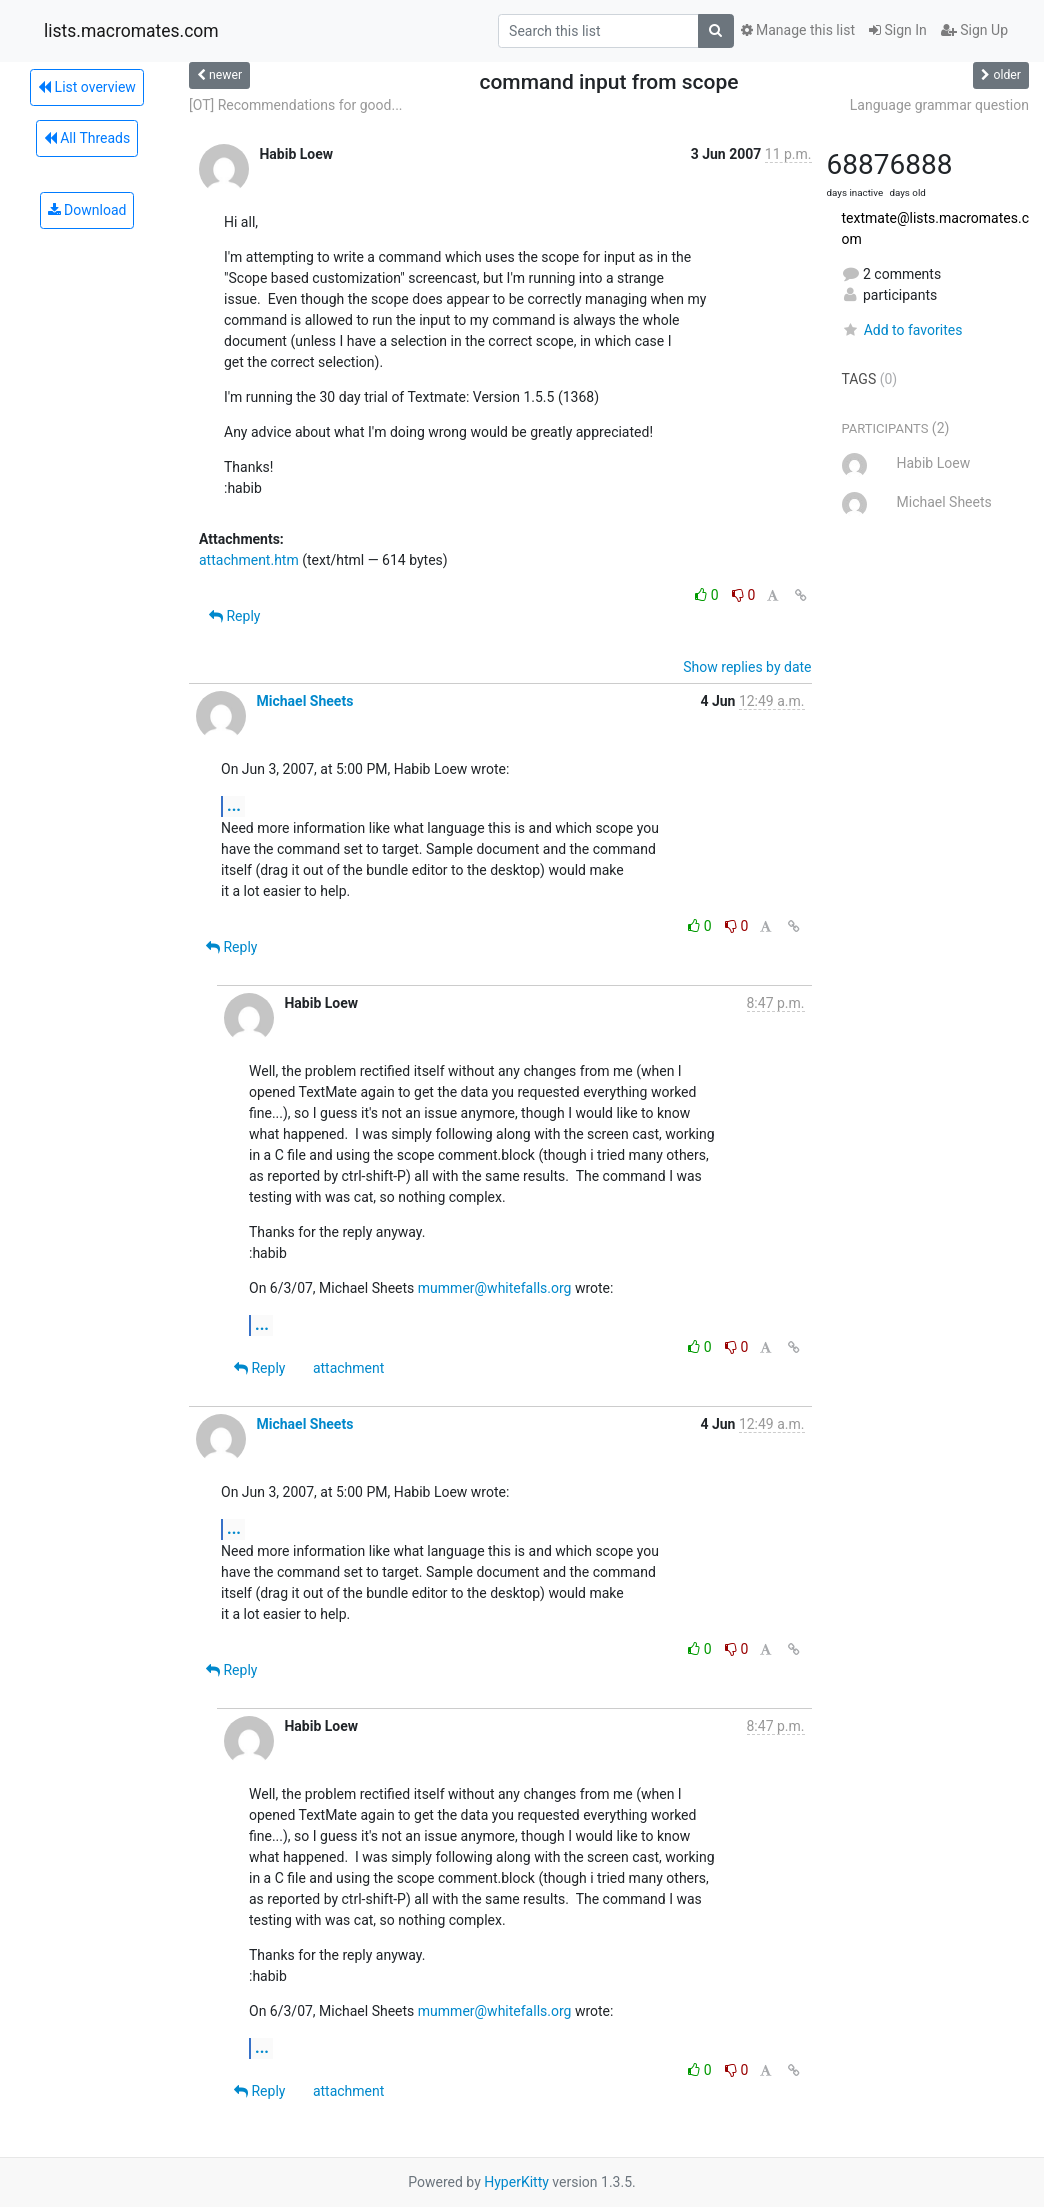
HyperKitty (516, 2182)
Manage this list (798, 30)
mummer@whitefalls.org (495, 1288)
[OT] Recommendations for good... (296, 105)
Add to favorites (902, 330)
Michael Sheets (304, 701)
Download (87, 210)
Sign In (898, 30)
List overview (87, 87)
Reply (234, 616)
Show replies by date (747, 667)
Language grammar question (939, 105)
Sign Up (974, 30)
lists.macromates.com (131, 31)
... (234, 805)
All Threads (87, 138)
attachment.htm (249, 560)
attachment (348, 1368)
